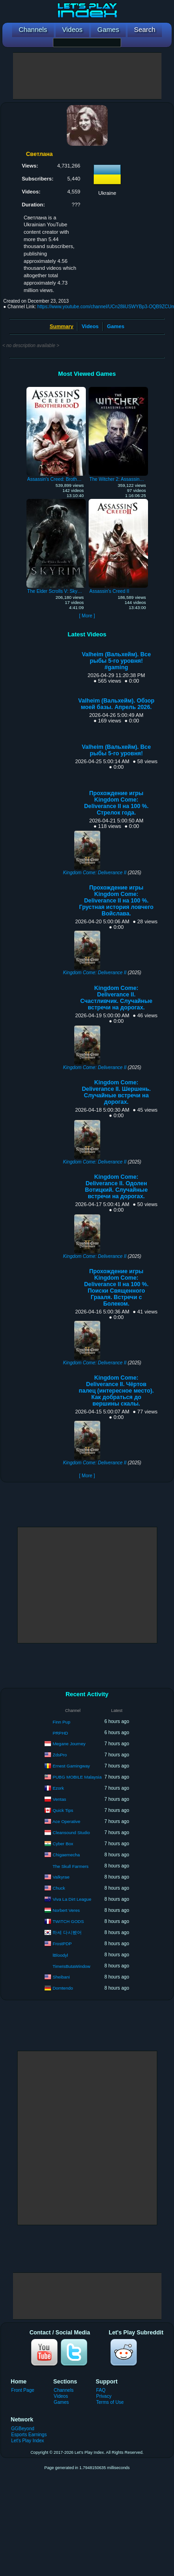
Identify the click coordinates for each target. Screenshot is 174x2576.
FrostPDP (61, 1943)
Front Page (22, 2390)
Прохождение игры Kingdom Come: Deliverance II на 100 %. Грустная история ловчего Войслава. (116, 900)
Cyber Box (62, 1843)
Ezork (58, 1787)
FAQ (100, 2390)
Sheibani (61, 1976)
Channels (64, 2390)
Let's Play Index (27, 2440)
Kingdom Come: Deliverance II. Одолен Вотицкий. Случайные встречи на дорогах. (116, 1187)
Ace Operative (66, 1820)
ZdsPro (59, 1754)
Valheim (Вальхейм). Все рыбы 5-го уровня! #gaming (116, 661)
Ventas (59, 1798)
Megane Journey (68, 1743)
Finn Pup (61, 1721)
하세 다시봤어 (67, 1932)
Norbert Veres (66, 1909)
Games (115, 326)
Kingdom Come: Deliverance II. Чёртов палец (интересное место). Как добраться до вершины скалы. (116, 1391)
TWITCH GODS (68, 1920)
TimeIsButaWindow (71, 1966)
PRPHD (60, 1733)
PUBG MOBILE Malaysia (77, 1776)
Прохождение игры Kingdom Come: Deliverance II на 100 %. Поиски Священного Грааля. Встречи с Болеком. (116, 1287)
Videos (90, 326)
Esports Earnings (29, 2434)
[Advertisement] (87, 76)
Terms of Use (109, 2402)
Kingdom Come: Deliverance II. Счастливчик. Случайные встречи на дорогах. (116, 998)
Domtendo (62, 1987)
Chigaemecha (66, 1854)
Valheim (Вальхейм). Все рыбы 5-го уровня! (116, 750)
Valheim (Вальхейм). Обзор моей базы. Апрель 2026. (116, 703)
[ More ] (87, 615)
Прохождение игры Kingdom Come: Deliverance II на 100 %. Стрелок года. (116, 803)
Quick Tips (62, 1809)
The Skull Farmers (70, 1866)
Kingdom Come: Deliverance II (95, 872)
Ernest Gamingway (71, 1765)
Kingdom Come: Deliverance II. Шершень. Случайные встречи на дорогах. (116, 1092)
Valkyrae (60, 1876)
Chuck (58, 1887)
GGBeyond (22, 2428)
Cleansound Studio (71, 1832)
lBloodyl (60, 1955)
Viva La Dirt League (71, 1898)
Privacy (103, 2396)
